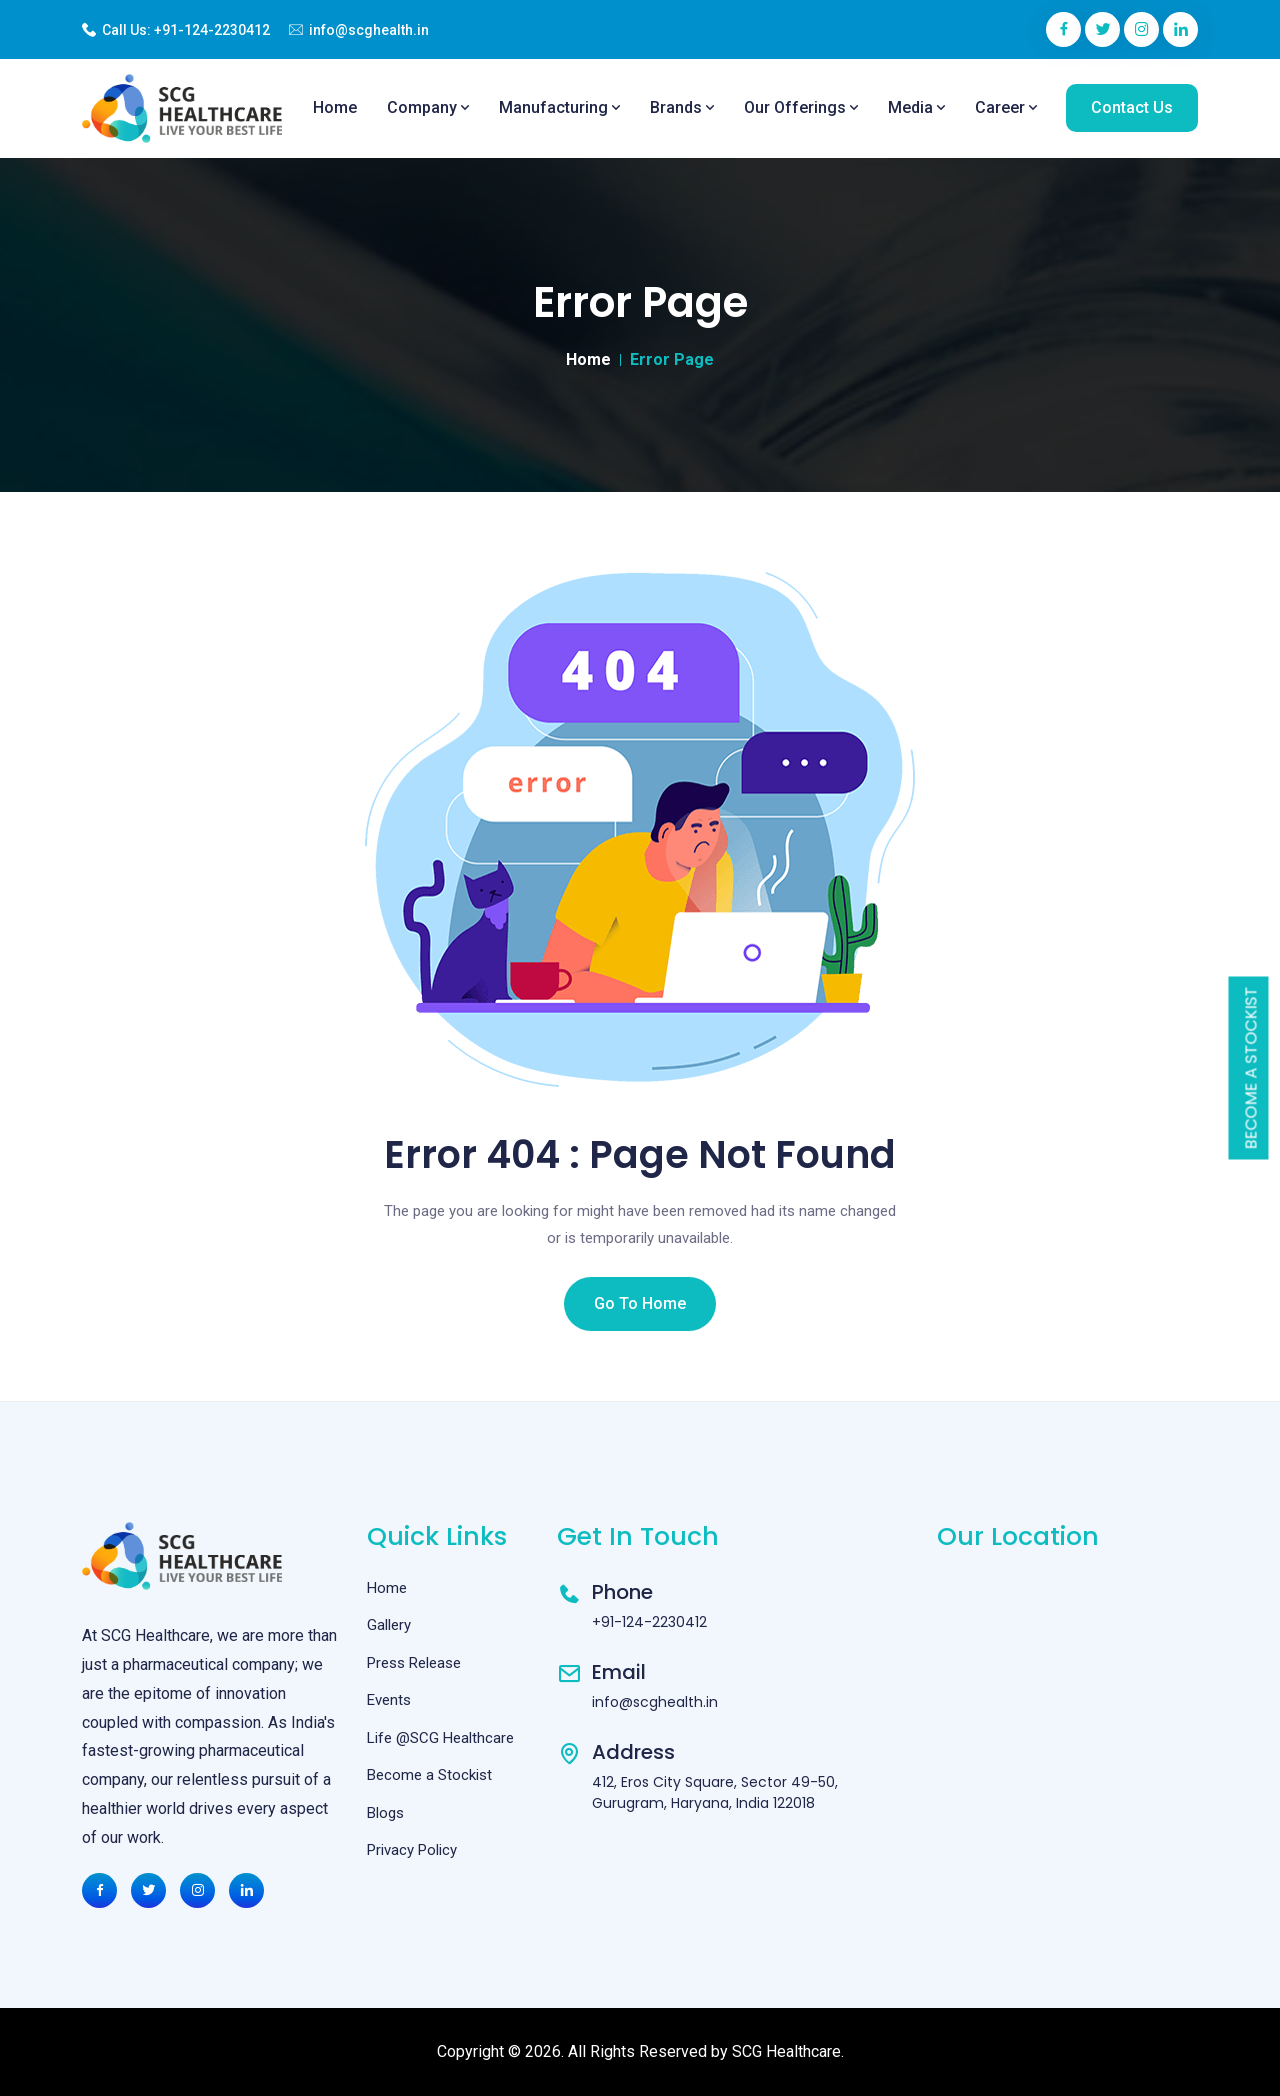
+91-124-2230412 (212, 30)
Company (428, 107)
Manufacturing (559, 107)
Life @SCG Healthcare (440, 1738)
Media (916, 107)
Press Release (414, 1663)
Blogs (385, 1813)
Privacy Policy (412, 1850)
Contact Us (1132, 107)
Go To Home (640, 1303)
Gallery (389, 1625)
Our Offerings (801, 107)
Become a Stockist (1251, 1068)
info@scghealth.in (369, 30)
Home (335, 107)
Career (1006, 107)
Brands (682, 107)
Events (389, 1700)
